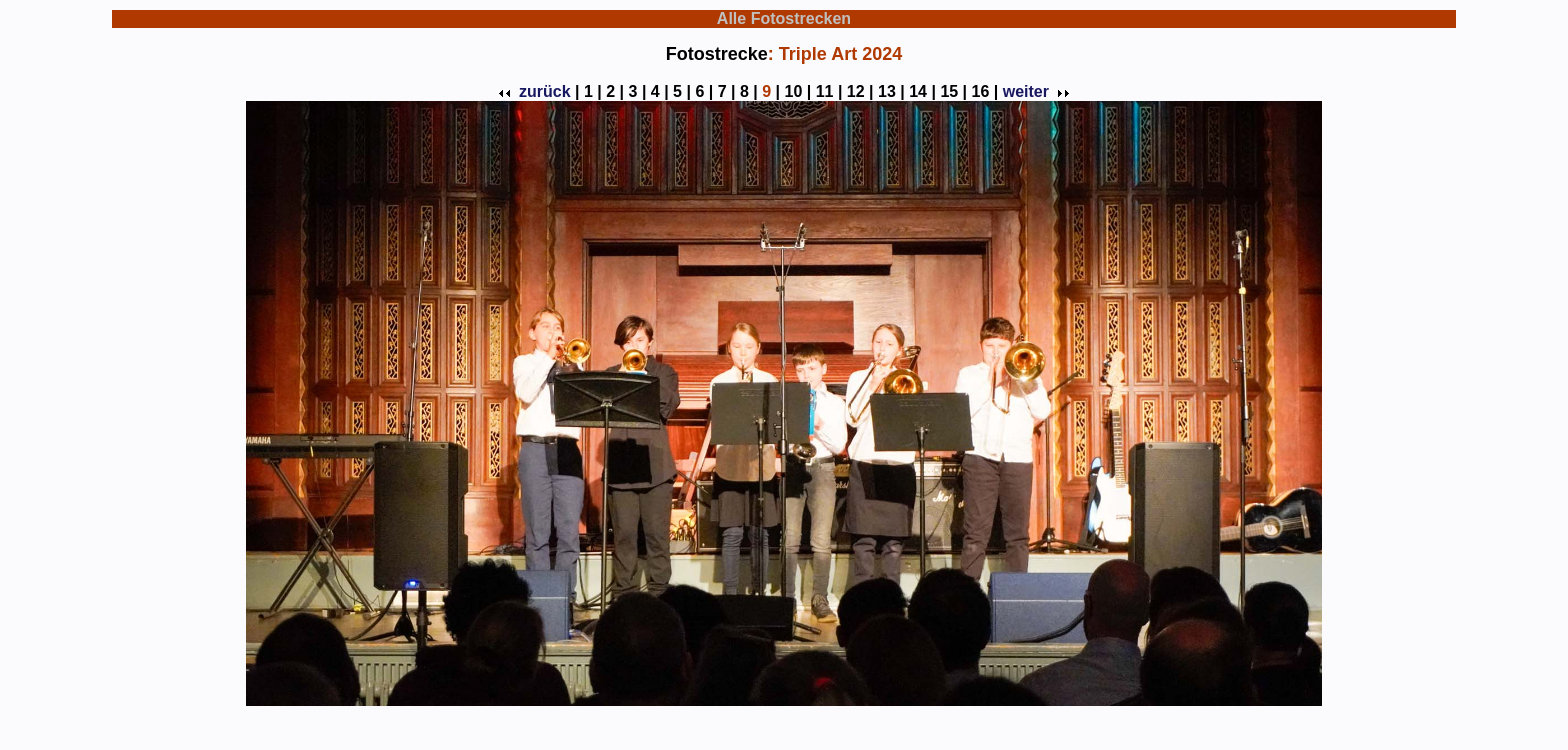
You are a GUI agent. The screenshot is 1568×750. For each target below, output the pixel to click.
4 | (660, 91)
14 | (922, 91)
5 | (682, 91)
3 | (638, 91)
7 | (727, 91)
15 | (953, 91)
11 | (829, 91)
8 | (749, 91)
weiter (1034, 91)
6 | (704, 91)
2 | (615, 91)
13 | (891, 91)
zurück (536, 91)
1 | (593, 91)
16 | (985, 91)
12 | (860, 91)
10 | (798, 91)
